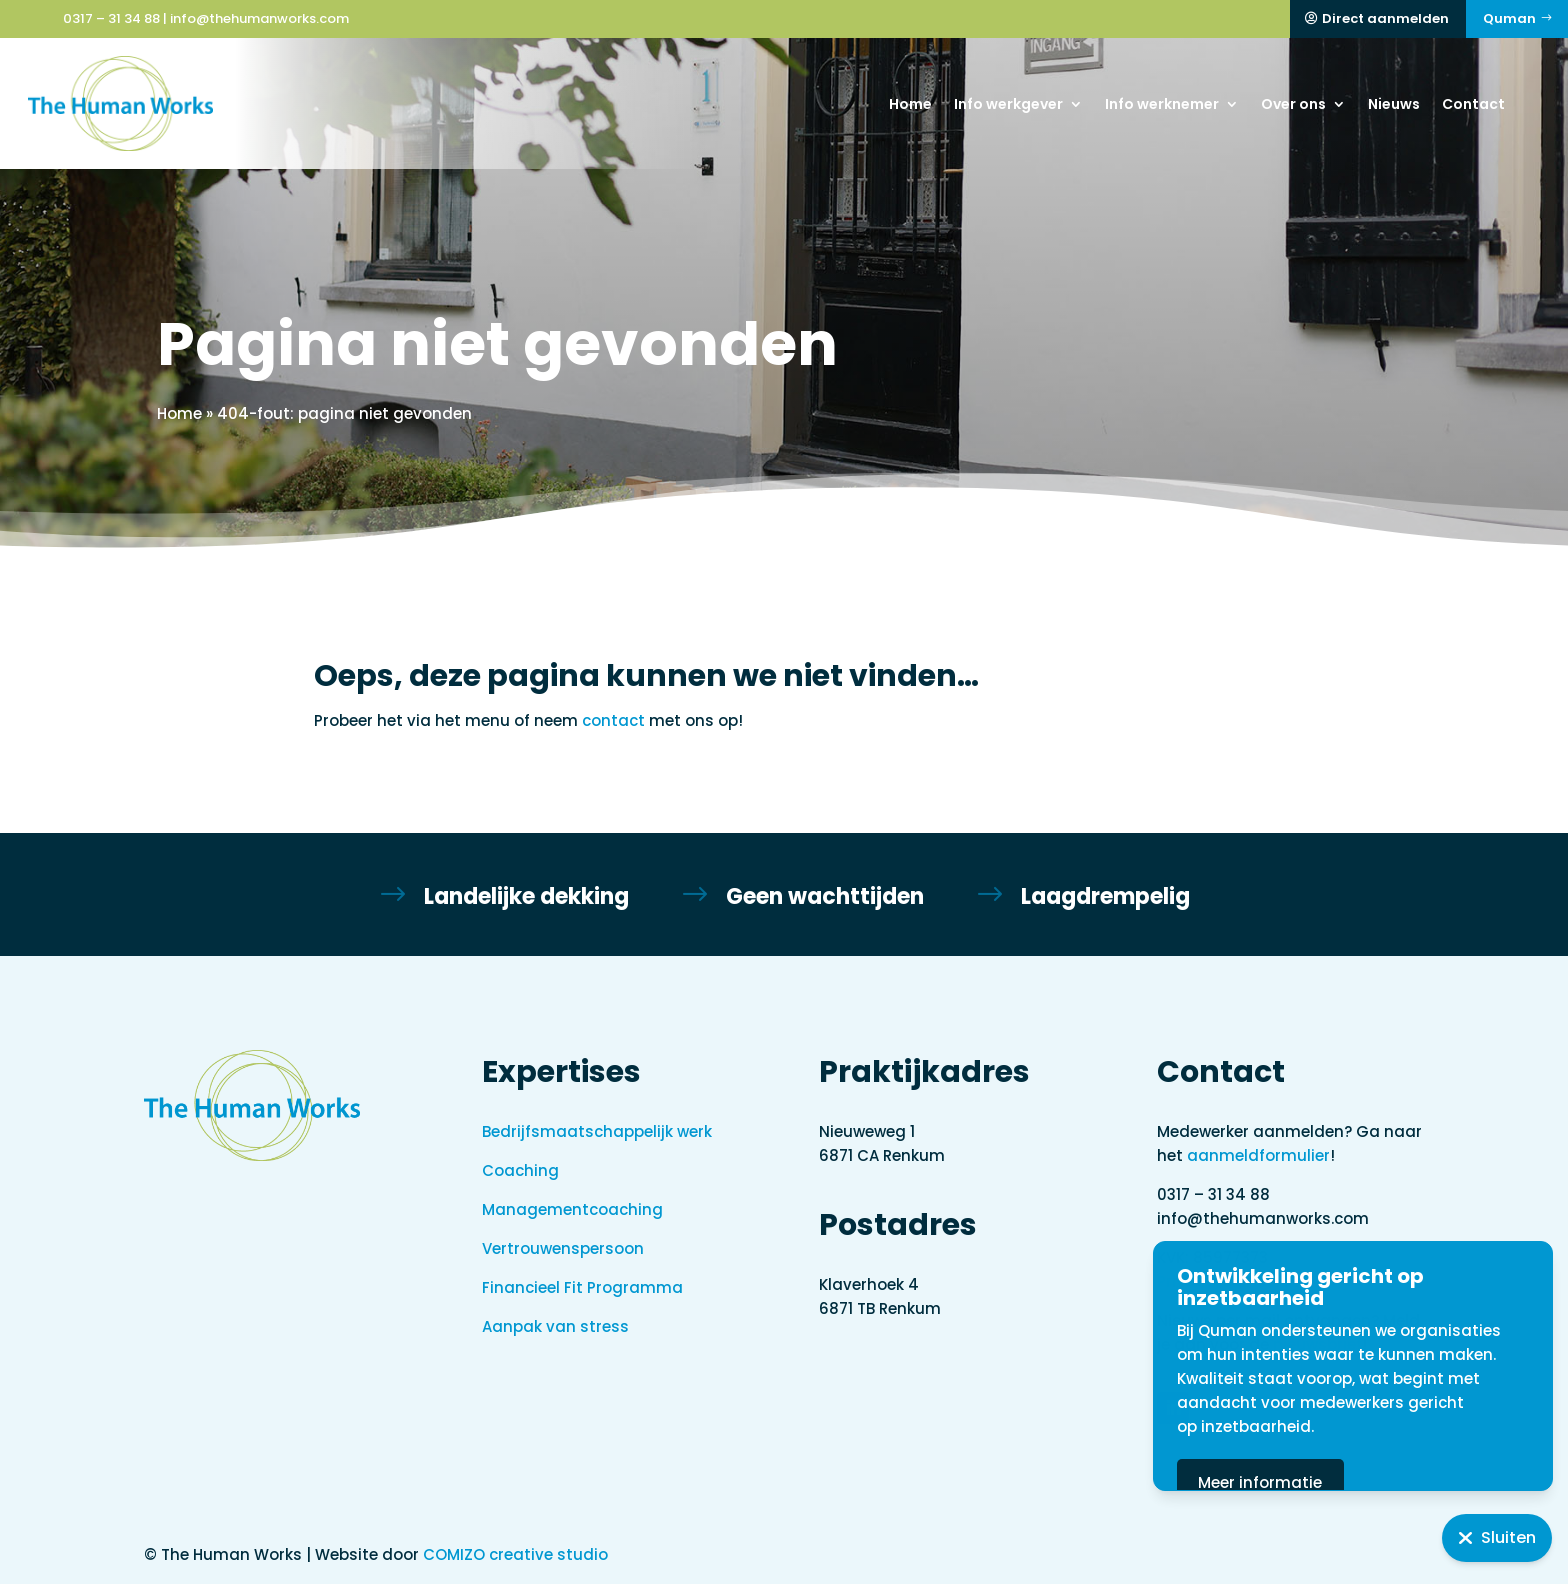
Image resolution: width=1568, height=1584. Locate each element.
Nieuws (1394, 104)
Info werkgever (1008, 104)
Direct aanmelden (1385, 18)
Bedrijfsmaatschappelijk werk (597, 1131)
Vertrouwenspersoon (563, 1248)
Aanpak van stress (555, 1326)
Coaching (520, 1170)
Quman (1509, 18)
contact (613, 720)
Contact (1473, 104)
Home (910, 104)
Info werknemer (1162, 104)
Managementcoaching (572, 1209)
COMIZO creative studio (515, 1554)
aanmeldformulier (1258, 1155)
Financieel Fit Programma (582, 1287)
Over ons (1293, 104)
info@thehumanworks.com (259, 18)
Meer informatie (1338, 1482)
